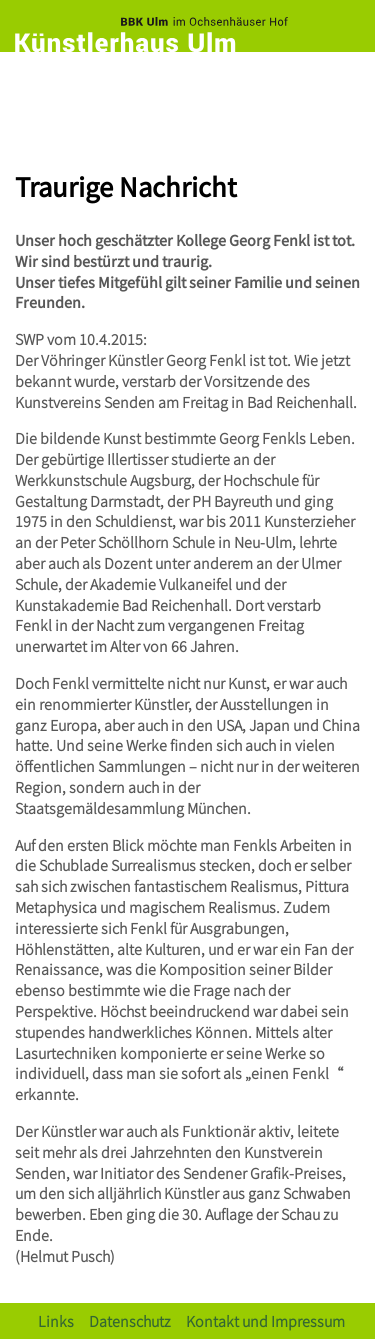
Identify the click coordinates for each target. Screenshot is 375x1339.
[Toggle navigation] (340, 87)
